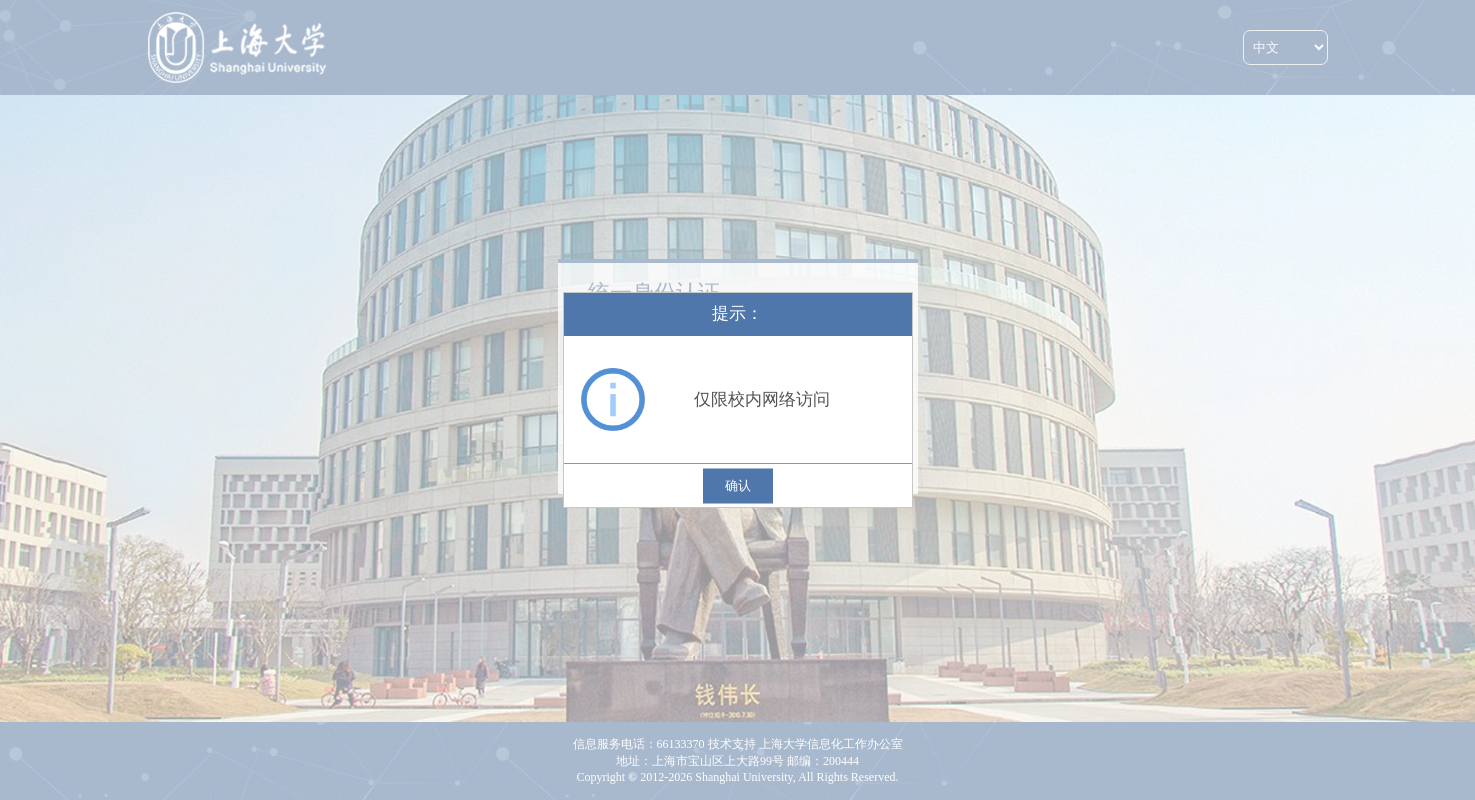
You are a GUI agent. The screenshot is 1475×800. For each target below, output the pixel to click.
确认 (738, 485)
